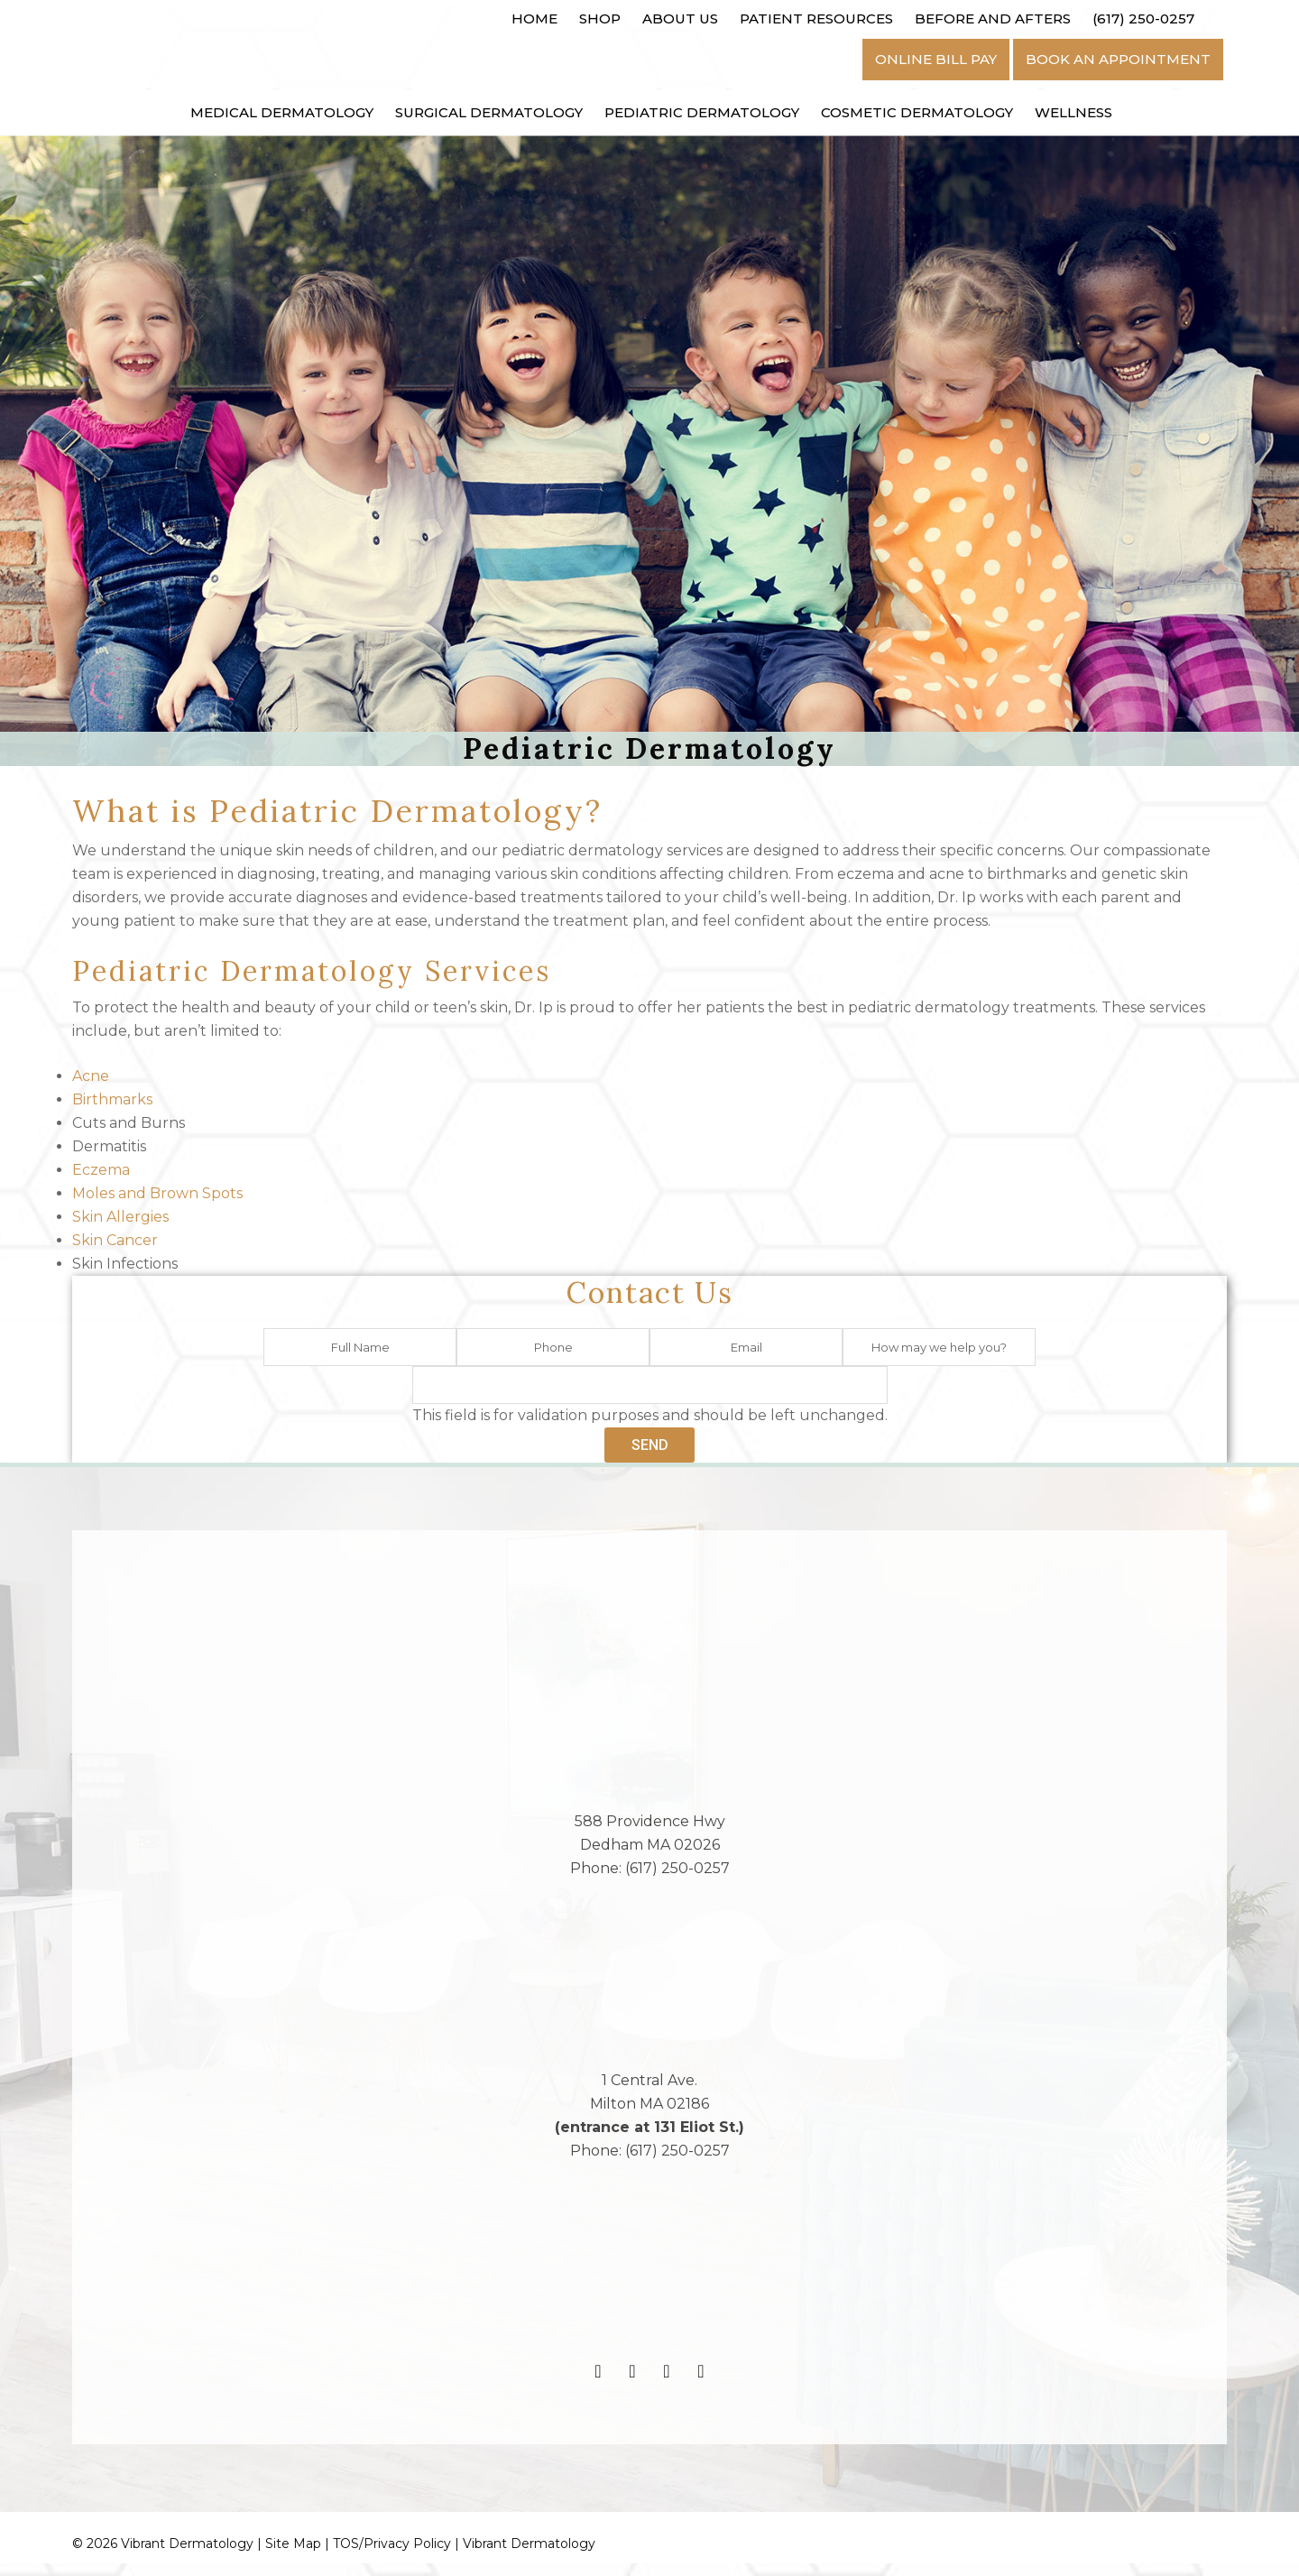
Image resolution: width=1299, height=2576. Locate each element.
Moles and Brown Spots (157, 1194)
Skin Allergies (120, 1217)
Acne (90, 1076)
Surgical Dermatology (489, 112)
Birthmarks (112, 1100)
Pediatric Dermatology (701, 112)
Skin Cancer (115, 1241)
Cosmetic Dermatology (917, 112)
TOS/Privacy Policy (392, 2556)
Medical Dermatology (281, 112)
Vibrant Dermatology (529, 2556)
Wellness (1073, 112)
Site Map (293, 2556)
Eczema (101, 1170)
